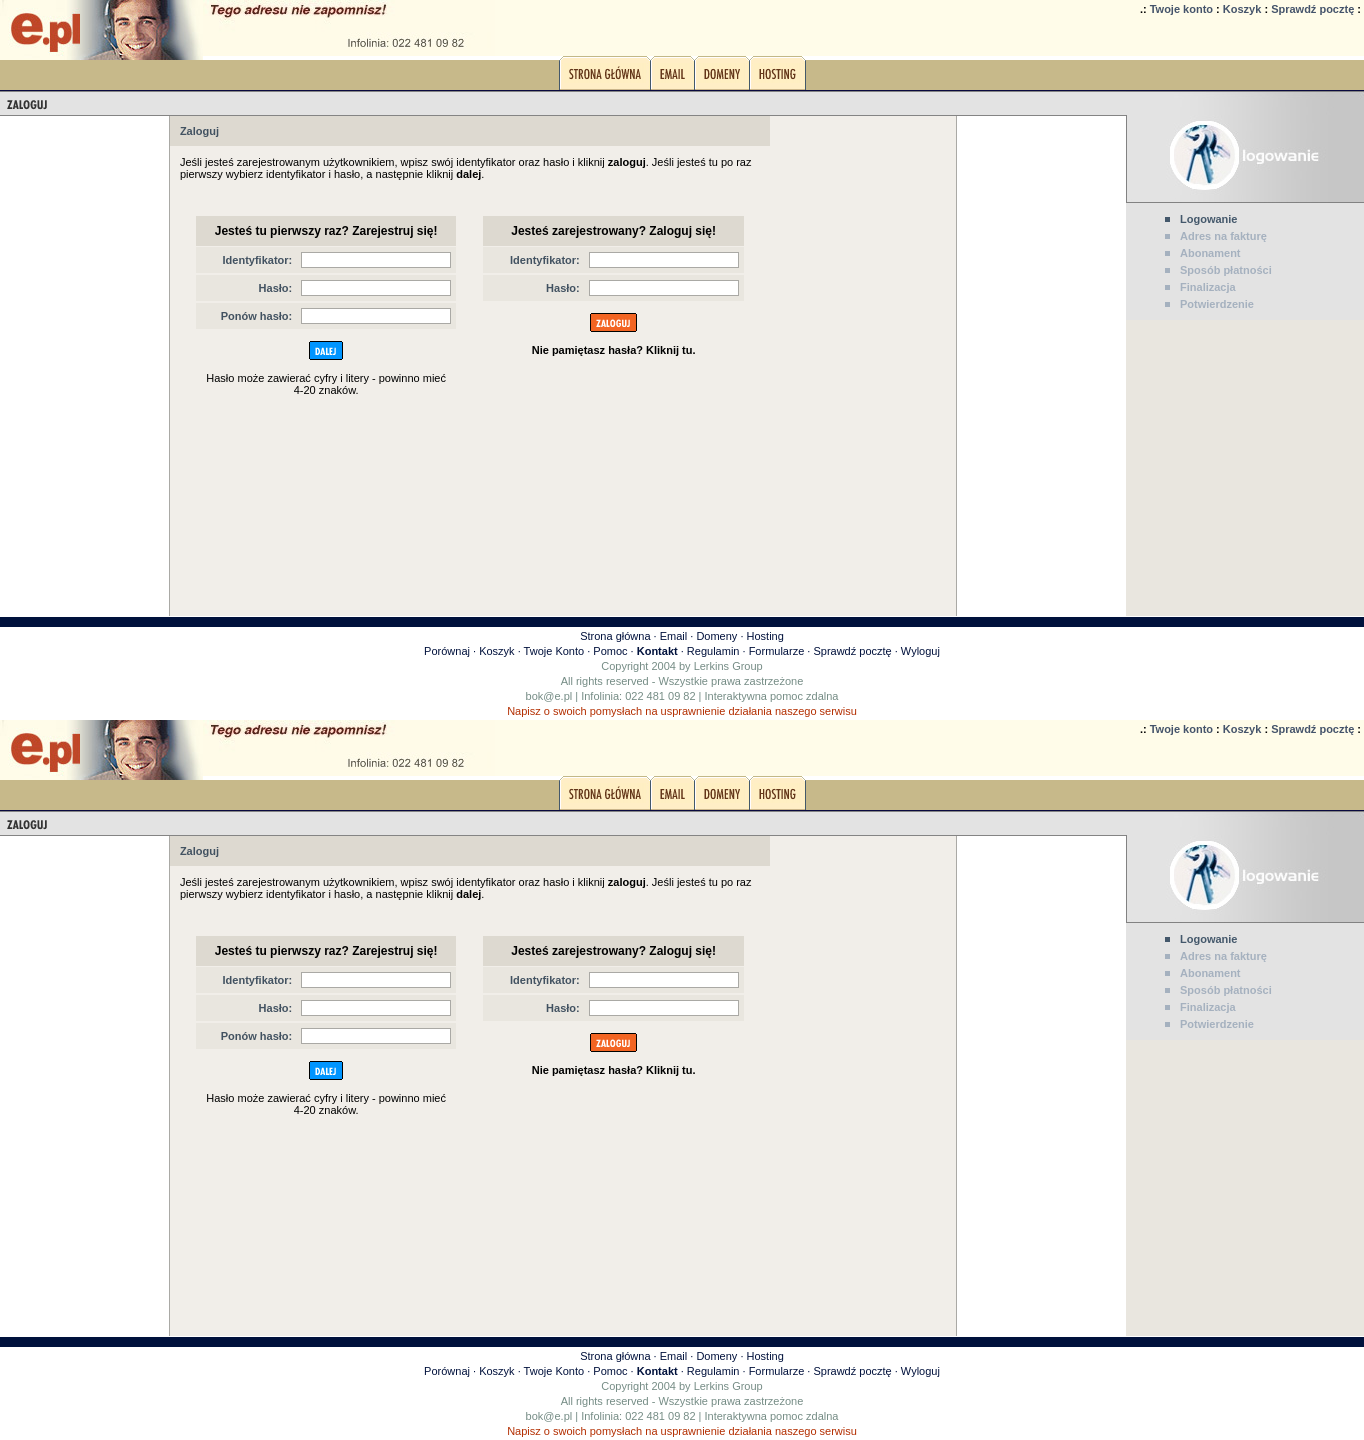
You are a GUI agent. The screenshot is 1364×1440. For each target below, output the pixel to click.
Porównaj (447, 651)
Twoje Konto (554, 651)
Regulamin (713, 651)
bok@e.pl (549, 696)
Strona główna (615, 636)
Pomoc (610, 651)
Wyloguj (920, 651)
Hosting (765, 636)
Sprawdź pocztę (1312, 9)
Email (674, 636)
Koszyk (1242, 9)
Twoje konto (1181, 9)
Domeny (716, 636)
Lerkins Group (728, 666)
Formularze (777, 651)
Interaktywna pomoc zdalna (772, 696)
